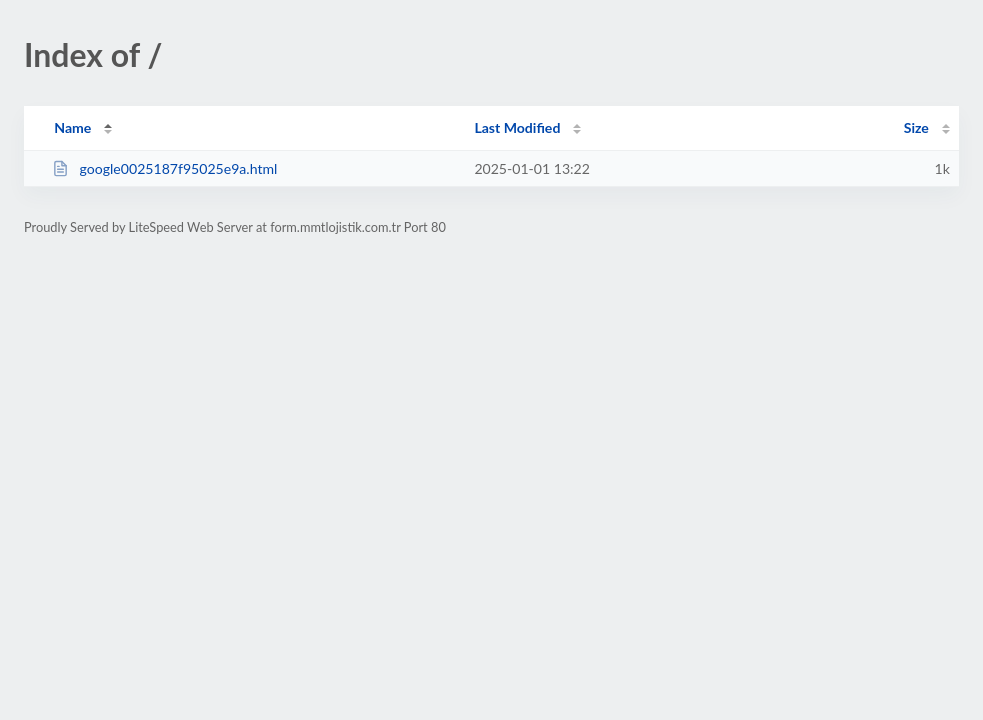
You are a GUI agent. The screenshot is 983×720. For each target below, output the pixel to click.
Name (72, 127)
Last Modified (517, 127)
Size (916, 127)
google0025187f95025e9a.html (164, 168)
